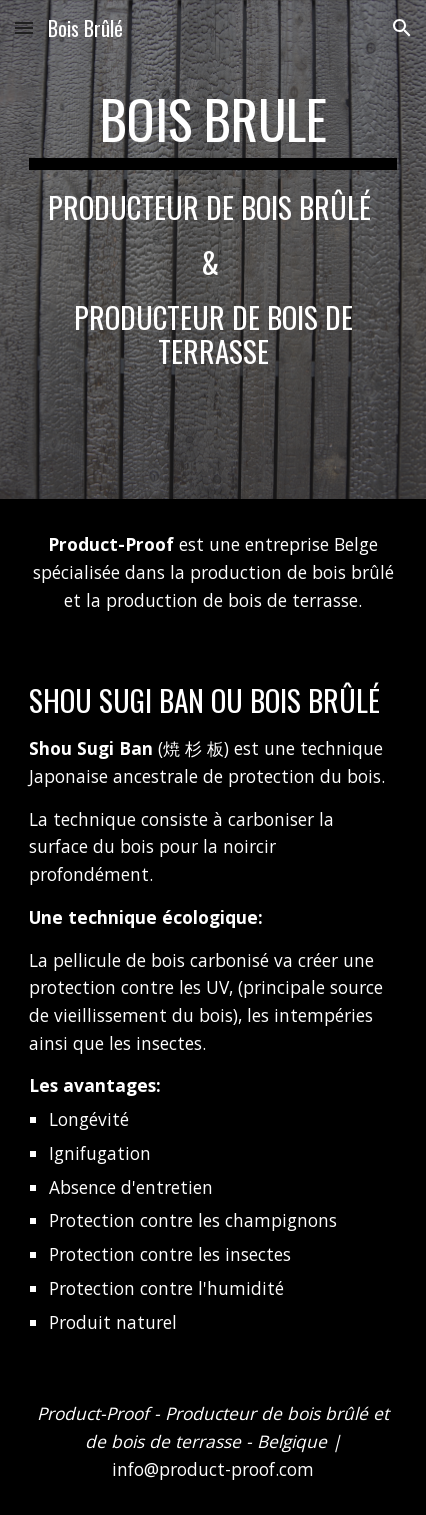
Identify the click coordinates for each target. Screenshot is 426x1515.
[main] (213, 249)
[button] (24, 27)
